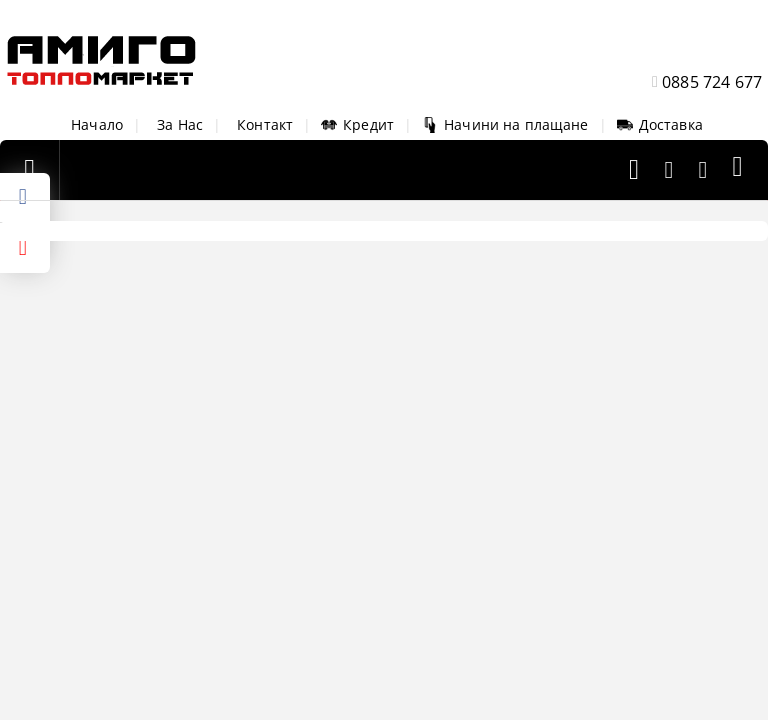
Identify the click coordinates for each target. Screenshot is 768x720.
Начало (97, 124)
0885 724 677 (712, 82)
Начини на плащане (505, 124)
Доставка (660, 124)
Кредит (357, 124)
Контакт (265, 124)
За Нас (180, 124)
